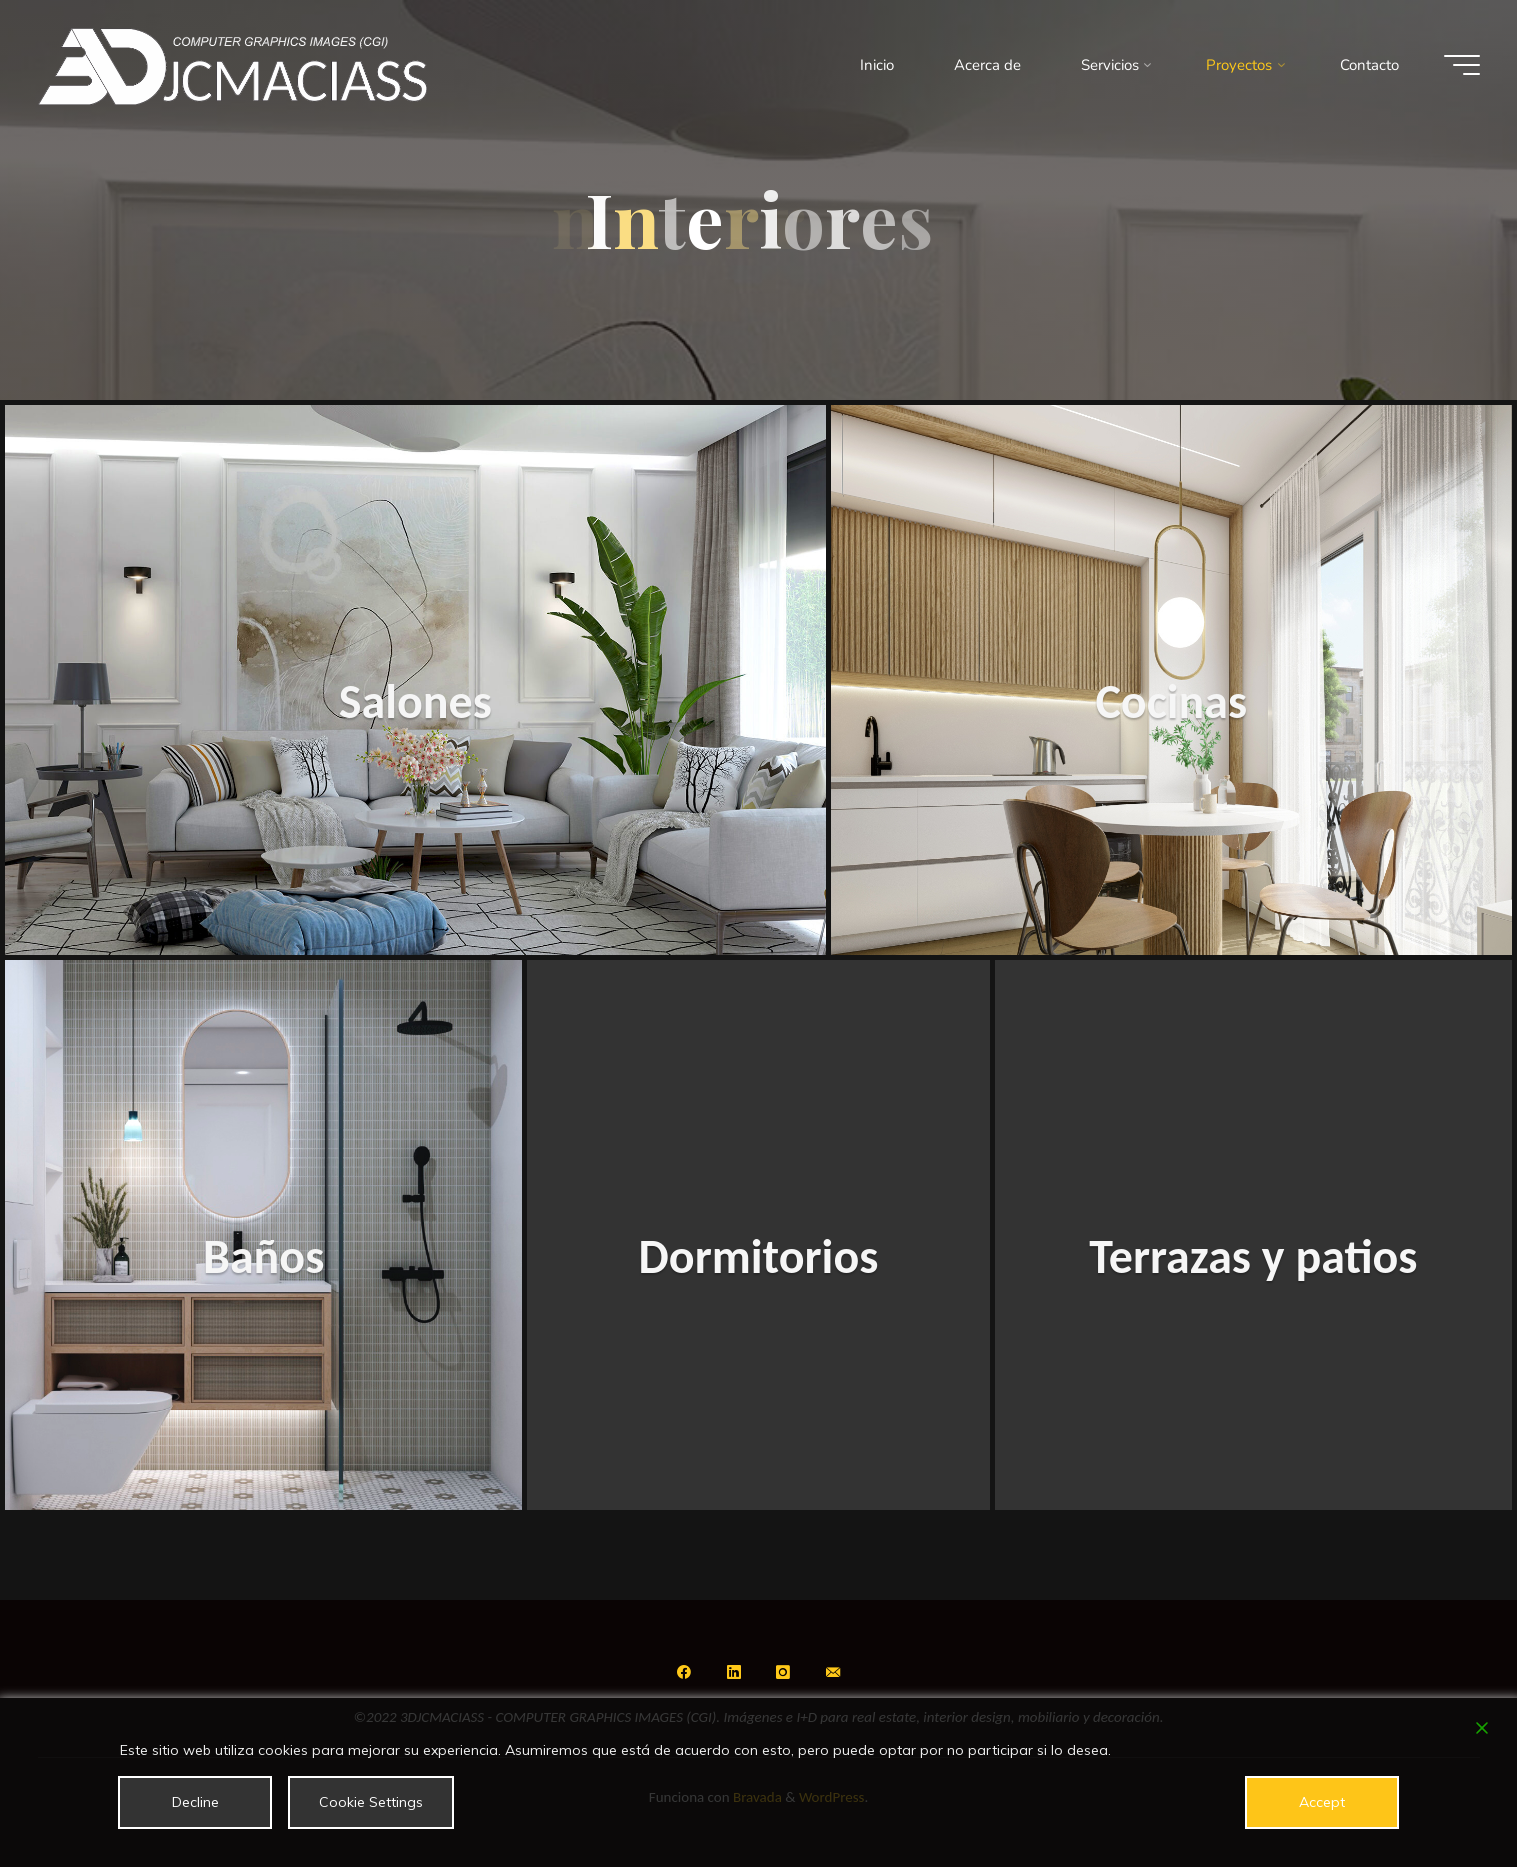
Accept (1322, 1802)
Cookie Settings (371, 1802)
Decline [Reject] (195, 1802)
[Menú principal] (1462, 65)
